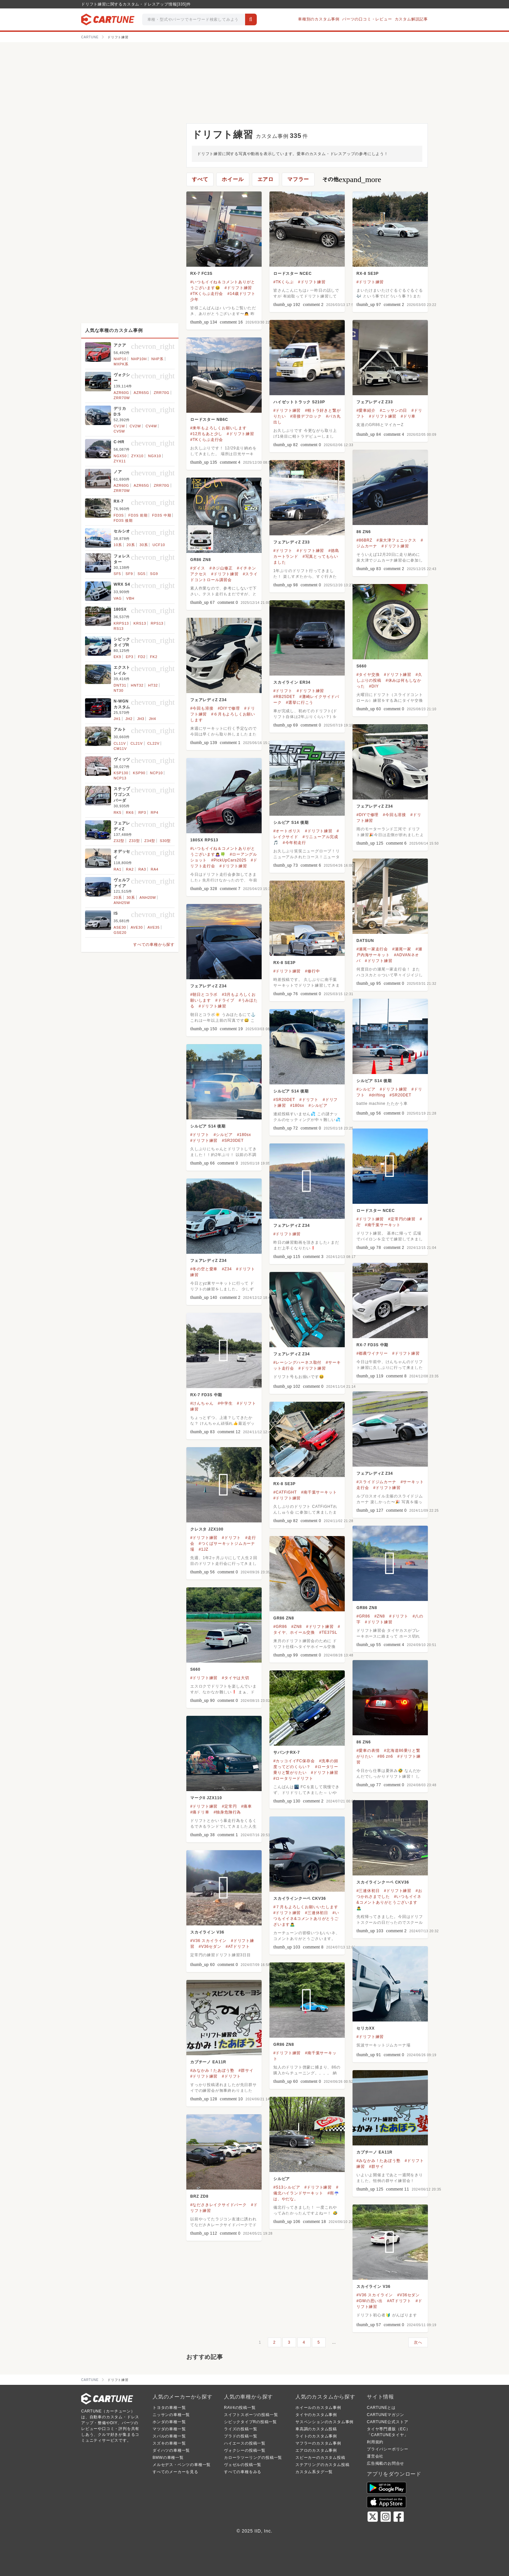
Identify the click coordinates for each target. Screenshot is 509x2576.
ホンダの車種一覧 (169, 2422)
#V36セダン (210, 1946)
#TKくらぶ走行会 (206, 293)
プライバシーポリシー (387, 2449)
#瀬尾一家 (401, 949)
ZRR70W (122, 398)
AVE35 (153, 927)
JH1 (117, 719)
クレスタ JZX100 (206, 1529)
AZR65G (141, 393)
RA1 (117, 869)
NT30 (118, 690)
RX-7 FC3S (201, 273)
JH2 (128, 719)
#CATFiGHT (285, 1492)
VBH (130, 598)
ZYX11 (120, 461)
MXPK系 (121, 364)
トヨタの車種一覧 (169, 2407)
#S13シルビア (286, 2187)
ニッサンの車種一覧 (171, 2414)
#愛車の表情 (367, 1750)
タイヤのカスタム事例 (316, 2414)
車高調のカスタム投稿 (316, 2429)
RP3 (142, 812)
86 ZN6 (363, 532)
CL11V (120, 743)
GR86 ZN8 (200, 559)
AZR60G (121, 393)
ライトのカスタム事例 (316, 2436)
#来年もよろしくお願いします (218, 428)
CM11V (120, 749)
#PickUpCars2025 (228, 860)
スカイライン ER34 (291, 682)
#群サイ (246, 2070)
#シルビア (366, 1089)
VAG (118, 598)
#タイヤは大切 (235, 1678)
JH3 (140, 719)
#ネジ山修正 (220, 568)
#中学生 (225, 1403)
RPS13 (157, 623)
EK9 (117, 657)
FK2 (153, 657)
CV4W (151, 426)
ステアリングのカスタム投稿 (322, 2464)
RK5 (117, 812)
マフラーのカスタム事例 (318, 2443)
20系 (131, 545)
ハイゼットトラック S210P (299, 402)
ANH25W (122, 903)
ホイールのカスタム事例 (318, 2407)
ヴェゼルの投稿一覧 (242, 2464)
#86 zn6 (385, 1756)
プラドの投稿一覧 (240, 2436)
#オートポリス (287, 831)
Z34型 (149, 841)
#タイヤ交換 (367, 674)
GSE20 (120, 932)
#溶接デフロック (306, 416)
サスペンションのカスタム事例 (324, 2422)
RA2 (130, 869)
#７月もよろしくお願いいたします (305, 1907)
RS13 (119, 628)
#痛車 (246, 1806)
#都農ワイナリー (372, 1353)
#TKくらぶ (283, 282)
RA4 (154, 869)
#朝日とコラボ (203, 994)
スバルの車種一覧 (169, 2436)
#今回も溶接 (201, 708)
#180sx (297, 1105)
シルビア (281, 2179)
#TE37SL (328, 1632)
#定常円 (229, 1806)
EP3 (129, 657)
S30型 (165, 841)
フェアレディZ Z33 (374, 402)
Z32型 (119, 841)
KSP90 (139, 773)
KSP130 (121, 773)
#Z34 (227, 1269)
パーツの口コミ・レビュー (367, 19)
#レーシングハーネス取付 (297, 1362)
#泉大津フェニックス (396, 540)
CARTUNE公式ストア (387, 2422)
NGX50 (120, 456)
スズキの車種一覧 (169, 2443)
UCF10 (159, 545)
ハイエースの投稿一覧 (245, 2443)
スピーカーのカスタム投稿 (320, 2457)
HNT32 (137, 685)
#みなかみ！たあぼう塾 (212, 2070)
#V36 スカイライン (208, 1940)
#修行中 (312, 971)
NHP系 (157, 359)
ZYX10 (137, 456)
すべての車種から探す (154, 944)
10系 (118, 545)
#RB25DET (284, 696)
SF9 (129, 574)
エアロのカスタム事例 (316, 2450)
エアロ (265, 179)
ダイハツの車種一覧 (171, 2450)
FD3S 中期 (161, 515)
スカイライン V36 (207, 1932)
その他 (351, 179)
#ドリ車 (408, 416)
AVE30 (137, 927)
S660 (361, 666)
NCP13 (120, 778)
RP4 (154, 812)
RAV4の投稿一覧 (240, 2407)
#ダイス (197, 568)
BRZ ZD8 (199, 2196)
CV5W (119, 431)
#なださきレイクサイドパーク (218, 2205)
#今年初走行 (294, 842)
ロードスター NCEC (292, 273)
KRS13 (139, 623)
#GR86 (363, 1616)
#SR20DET (400, 1095)
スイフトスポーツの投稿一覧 (251, 2414)
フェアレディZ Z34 (208, 700)
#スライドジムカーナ (376, 1482)
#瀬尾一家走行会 (372, 949)
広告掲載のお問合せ (385, 2463)
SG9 (154, 574)
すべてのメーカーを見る (175, 2472)
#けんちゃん (201, 1403)
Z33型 (134, 841)
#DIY (374, 686)
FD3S (119, 515)
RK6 (130, 812)
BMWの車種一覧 (168, 2457)
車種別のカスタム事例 (319, 19)
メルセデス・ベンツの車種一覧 (182, 2464)
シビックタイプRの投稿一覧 (250, 2422)
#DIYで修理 (229, 708)
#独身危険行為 (227, 1812)
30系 (144, 545)
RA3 (142, 869)
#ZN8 (379, 1616)
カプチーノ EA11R (208, 2062)
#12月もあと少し (206, 434)
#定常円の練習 (402, 1219)
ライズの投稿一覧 (240, 2429)
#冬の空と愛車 (203, 1269)
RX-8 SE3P (367, 273)
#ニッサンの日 (393, 410)
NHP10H (139, 359)
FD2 (141, 657)
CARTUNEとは (381, 2407)
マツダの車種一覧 (169, 2429)
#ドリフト (282, 550)
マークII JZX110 (206, 1798)
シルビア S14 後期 (291, 822)
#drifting (377, 1095)
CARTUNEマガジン (385, 2414)
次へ (418, 2342)
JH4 (152, 719)
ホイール (232, 179)
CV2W (135, 426)
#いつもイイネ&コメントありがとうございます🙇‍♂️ (388, 1902)
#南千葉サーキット (383, 1225)
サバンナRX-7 (286, 1752)
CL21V (136, 743)
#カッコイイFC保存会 (294, 1761)
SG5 (141, 574)
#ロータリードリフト (293, 1778)
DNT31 (120, 685)
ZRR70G (161, 393)
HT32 (153, 685)
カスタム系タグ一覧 (314, 2472)
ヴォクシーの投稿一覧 (245, 2450)
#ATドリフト (238, 1946)
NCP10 (156, 773)
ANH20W (148, 897)
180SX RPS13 (204, 840)
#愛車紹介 (366, 410)
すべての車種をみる (242, 2472)
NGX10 (154, 456)
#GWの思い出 (369, 2301)
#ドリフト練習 (238, 288)
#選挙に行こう (299, 702)
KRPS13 (121, 623)
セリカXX (365, 2028)
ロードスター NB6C (209, 419)
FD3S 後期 (123, 520)
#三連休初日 (367, 1890)
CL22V (153, 743)
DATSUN (365, 940)
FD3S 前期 (138, 515)
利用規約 (375, 2442)
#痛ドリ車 (199, 1812)
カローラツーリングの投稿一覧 (253, 2457)
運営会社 (375, 2456)
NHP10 (120, 359)
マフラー (298, 179)
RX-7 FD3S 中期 (372, 1345)
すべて (200, 179)
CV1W (119, 426)
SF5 (117, 574)
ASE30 (120, 927)
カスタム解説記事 (411, 19)
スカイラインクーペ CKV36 (382, 1882)
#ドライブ (224, 1000)
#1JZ (203, 1549)
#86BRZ (364, 540)
